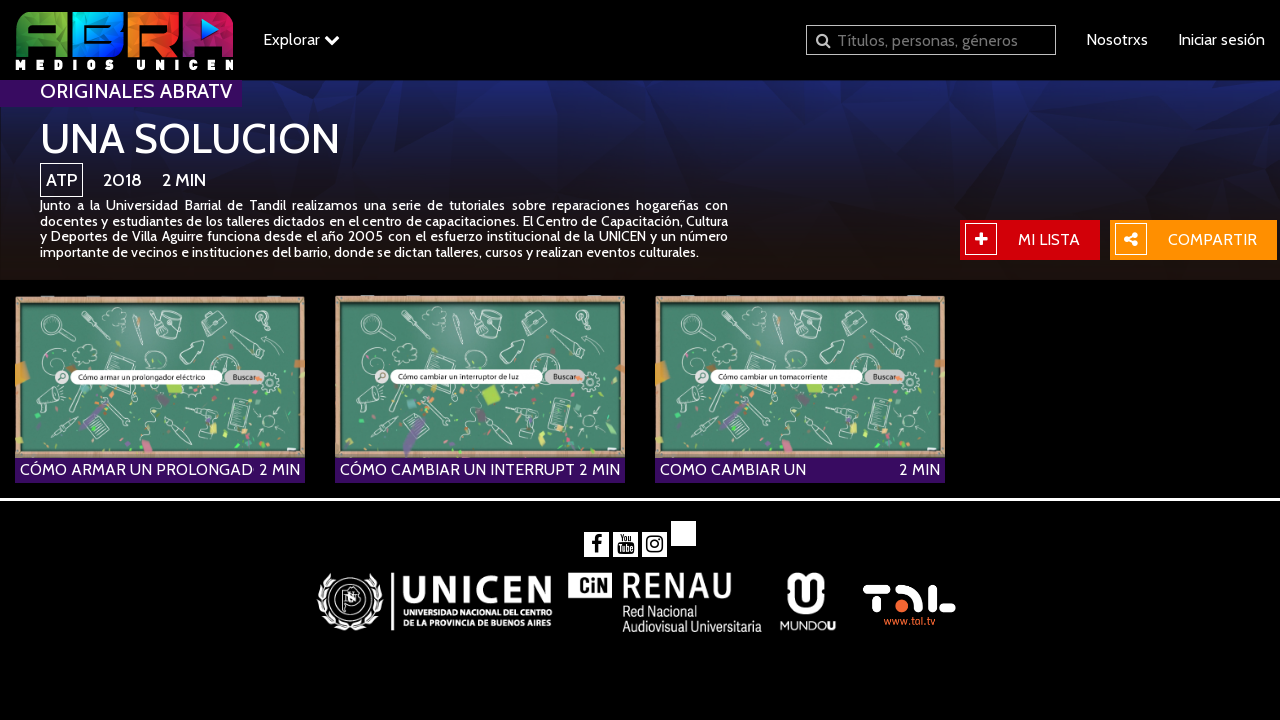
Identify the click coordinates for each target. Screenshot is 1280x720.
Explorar (301, 39)
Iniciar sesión (1221, 39)
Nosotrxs (1117, 39)
